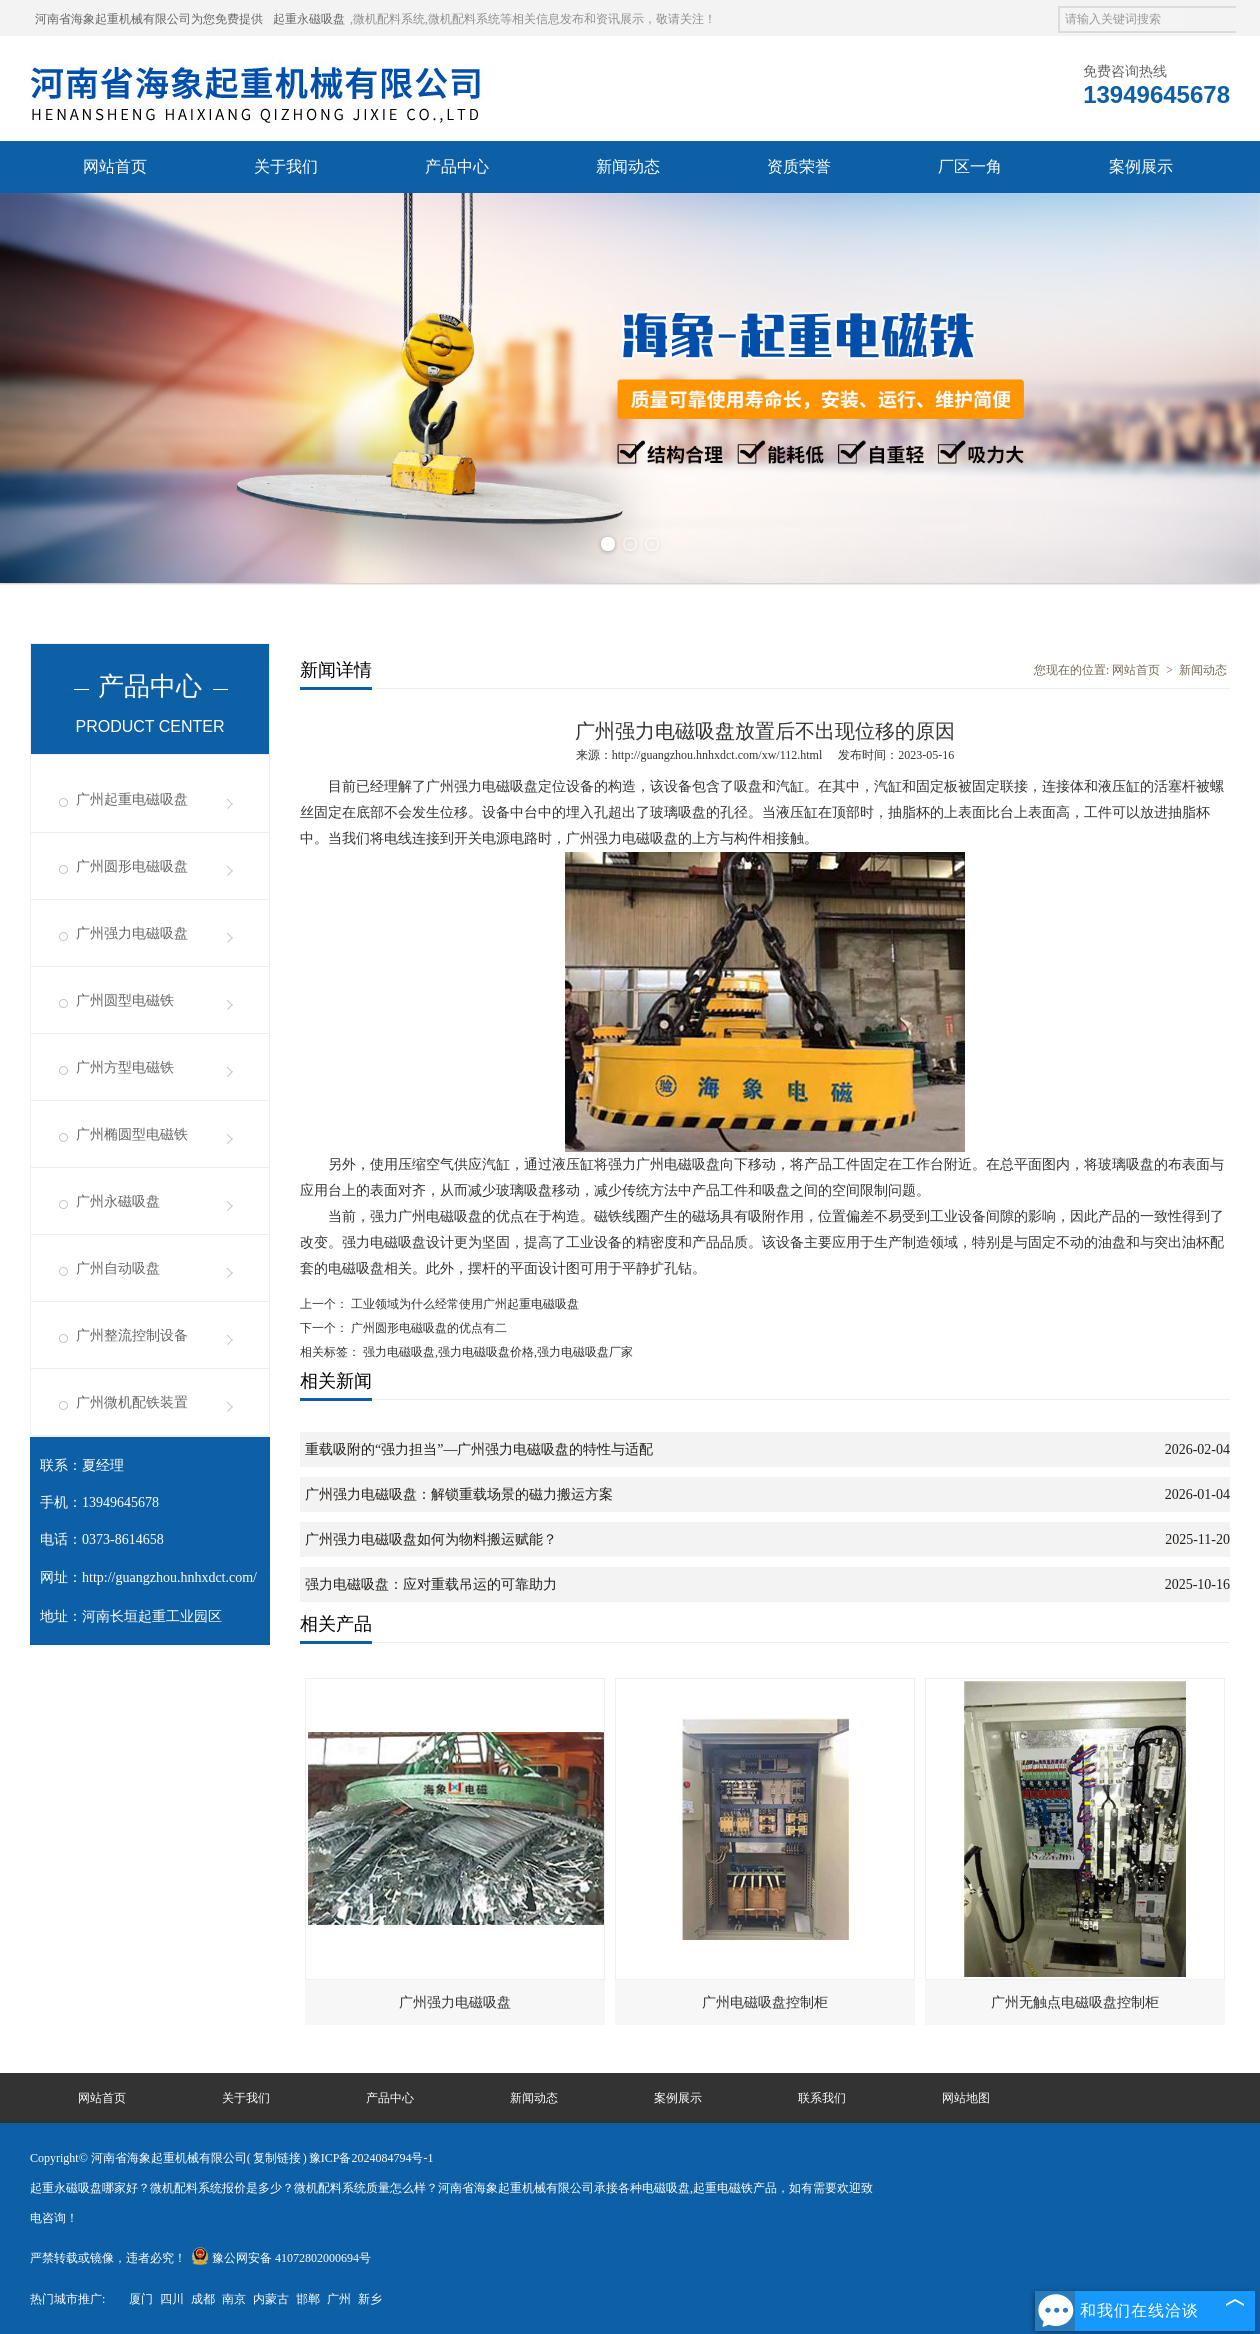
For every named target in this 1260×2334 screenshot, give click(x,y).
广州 (339, 2299)
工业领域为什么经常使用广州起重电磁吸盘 (463, 1304)
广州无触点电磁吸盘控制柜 (1075, 2002)
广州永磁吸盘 (118, 1201)
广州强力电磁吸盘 (132, 933)
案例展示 (1141, 166)
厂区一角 (970, 166)
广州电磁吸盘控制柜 (765, 2002)
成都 (203, 2299)
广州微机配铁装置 (132, 1402)
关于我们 (286, 166)
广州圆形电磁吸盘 (132, 866)
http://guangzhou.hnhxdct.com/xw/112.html (717, 755)
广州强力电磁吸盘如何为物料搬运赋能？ (431, 1539)
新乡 (370, 2299)
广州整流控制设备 (132, 1335)
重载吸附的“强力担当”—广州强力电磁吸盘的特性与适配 (479, 1449)
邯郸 (308, 2299)
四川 (172, 2299)
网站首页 (115, 166)
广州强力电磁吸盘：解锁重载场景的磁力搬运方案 (459, 1494)
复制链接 (277, 2158)
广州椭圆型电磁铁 (132, 1134)
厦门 (141, 2299)
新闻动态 (628, 166)
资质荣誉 (799, 166)
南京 (234, 2299)
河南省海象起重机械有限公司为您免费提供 (149, 19)
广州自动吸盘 (118, 1268)
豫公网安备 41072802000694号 (281, 2258)
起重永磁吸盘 (309, 19)
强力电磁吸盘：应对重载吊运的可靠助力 (431, 1584)
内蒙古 (271, 2299)
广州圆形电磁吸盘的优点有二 (427, 1328)
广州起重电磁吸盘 (132, 799)
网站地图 (966, 2098)
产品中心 (457, 166)
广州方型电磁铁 (125, 1067)
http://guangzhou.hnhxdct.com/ (169, 1577)
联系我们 (822, 2098)
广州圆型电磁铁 (125, 1000)
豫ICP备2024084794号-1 (371, 2158)
